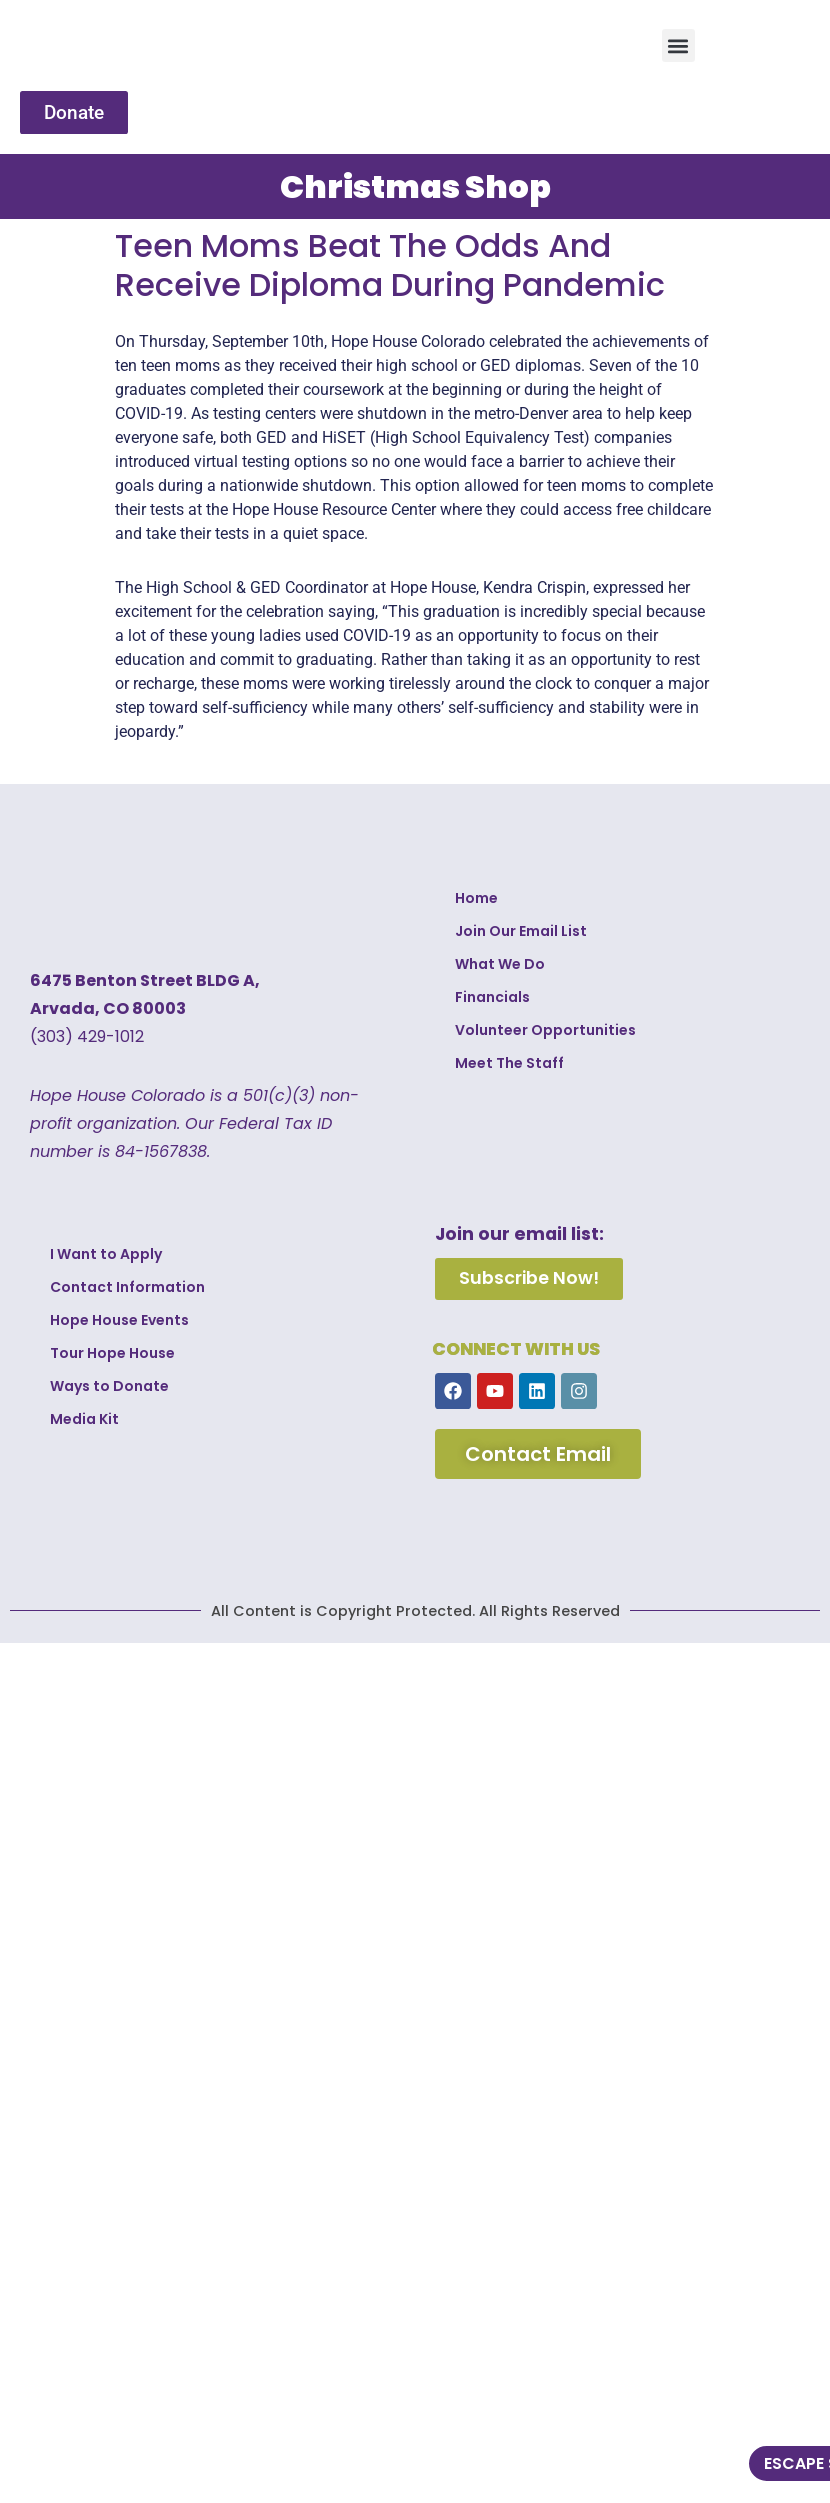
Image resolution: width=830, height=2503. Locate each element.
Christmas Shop (415, 186)
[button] (678, 45)
